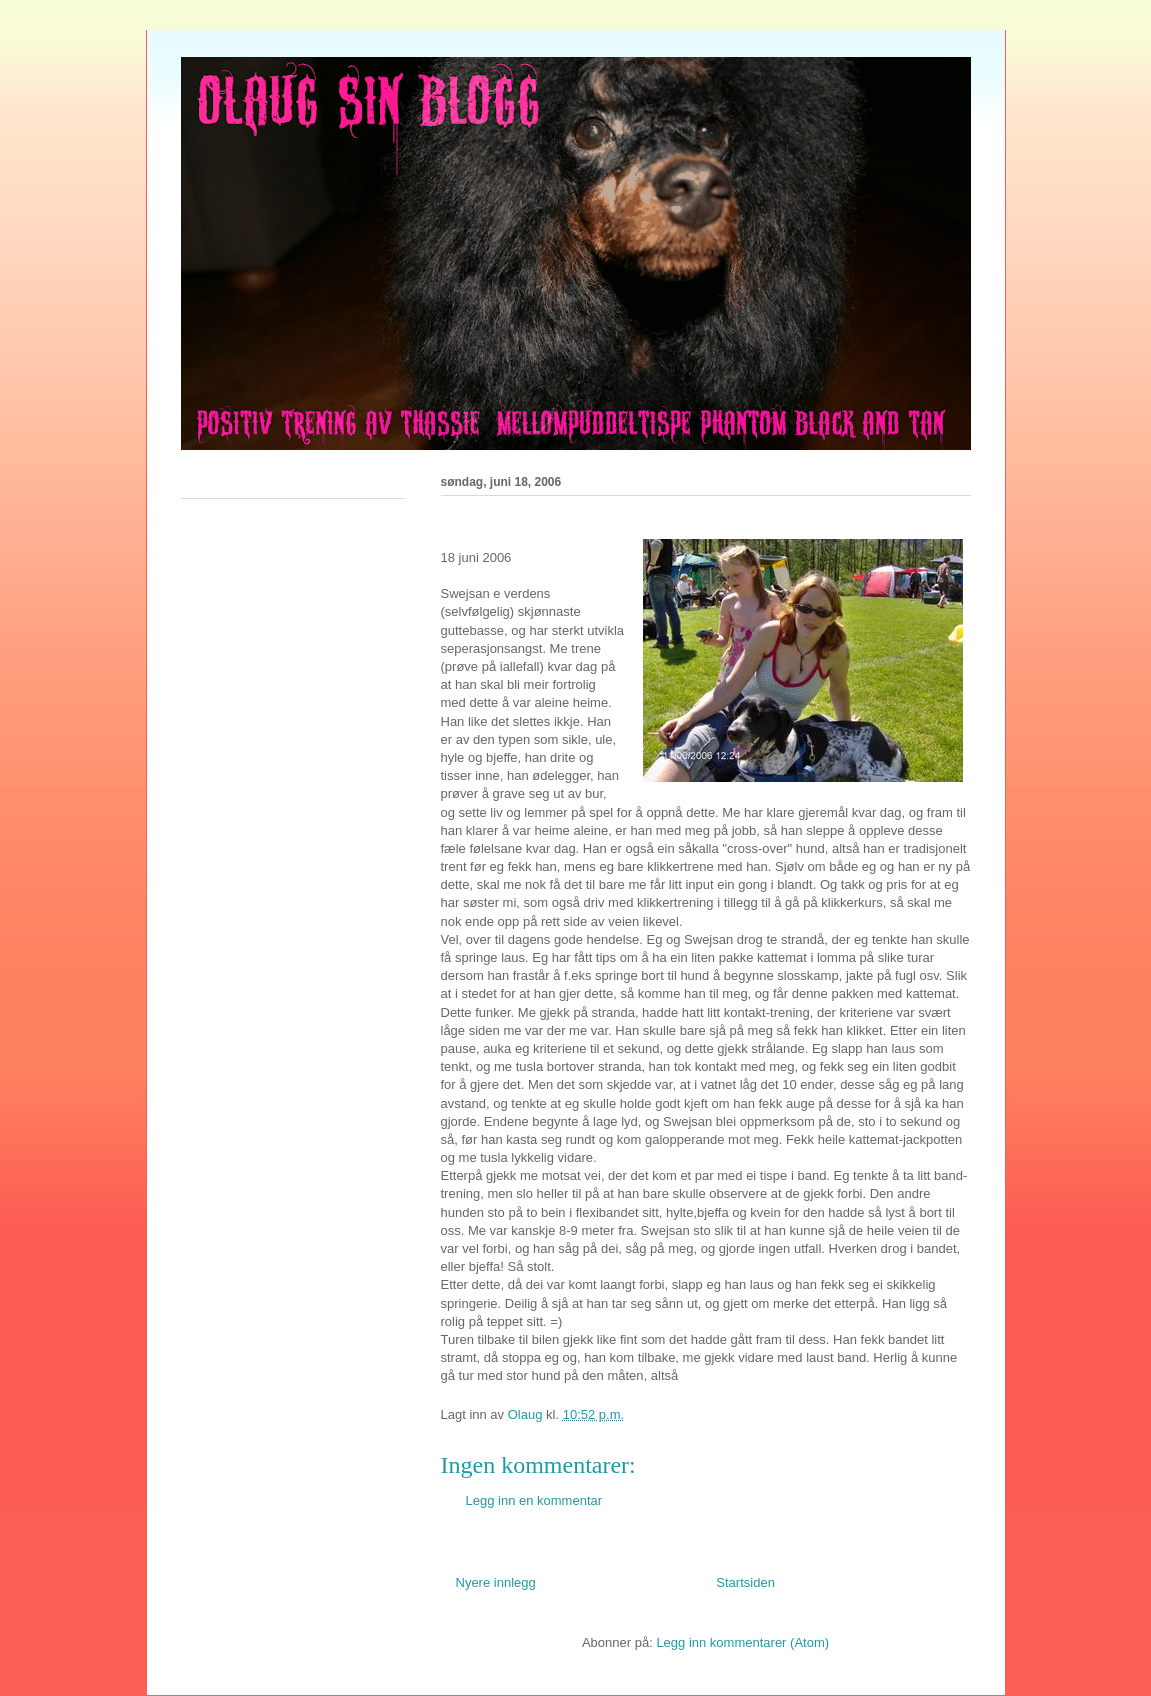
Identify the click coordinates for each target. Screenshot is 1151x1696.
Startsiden (745, 1582)
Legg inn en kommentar (534, 1500)
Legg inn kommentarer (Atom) (742, 1642)
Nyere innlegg (496, 1582)
